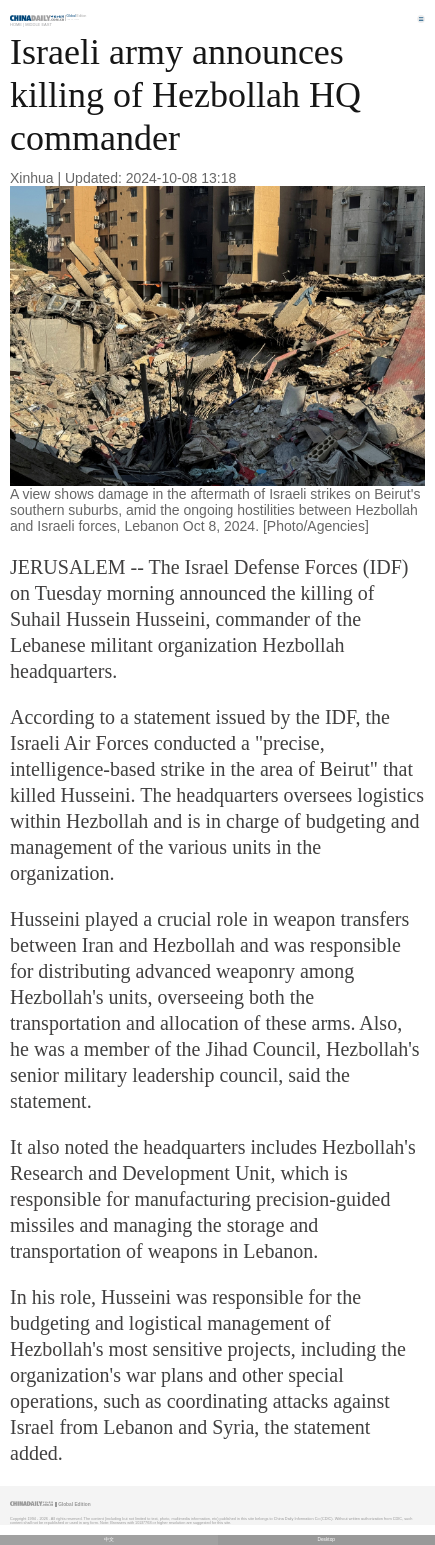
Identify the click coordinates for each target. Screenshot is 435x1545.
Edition (77, 16)
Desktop (326, 1539)
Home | (17, 24)
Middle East (38, 24)
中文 (109, 1539)
